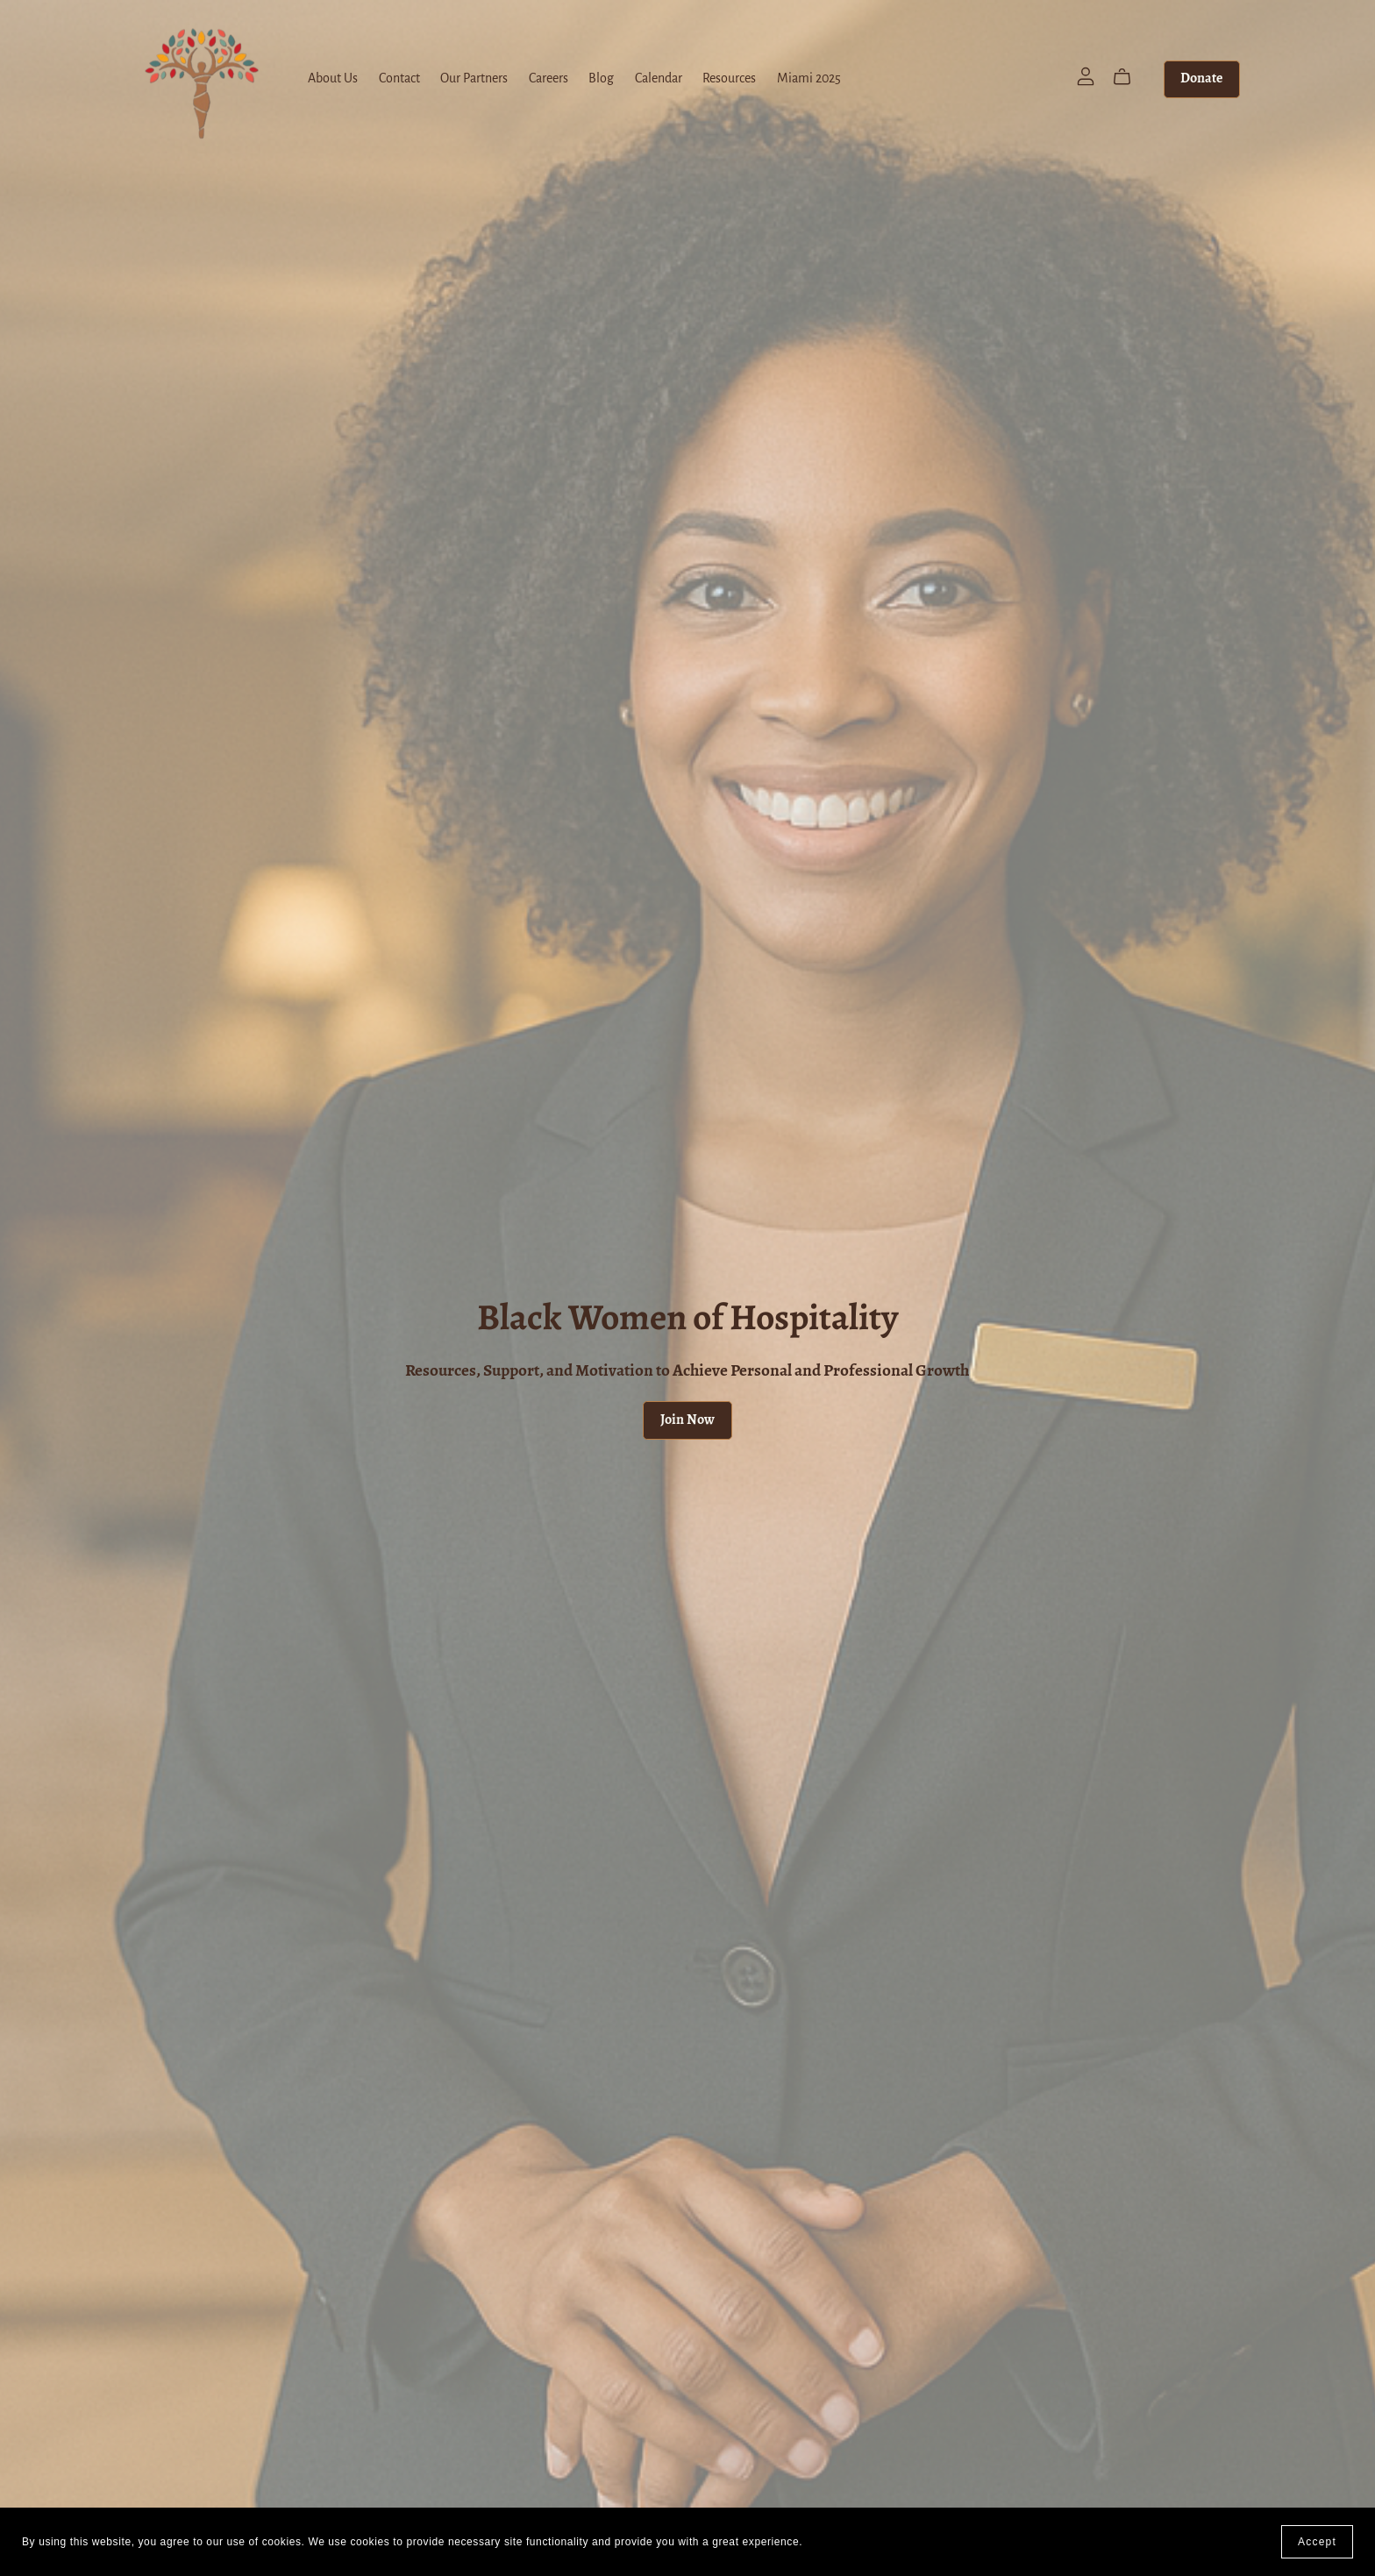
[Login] (1085, 76)
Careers (548, 79)
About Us (333, 79)
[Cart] (1129, 77)
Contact (399, 79)
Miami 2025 (809, 79)
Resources (729, 79)
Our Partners (474, 79)
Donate (1201, 79)
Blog (601, 79)
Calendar (658, 79)
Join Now (687, 1420)
